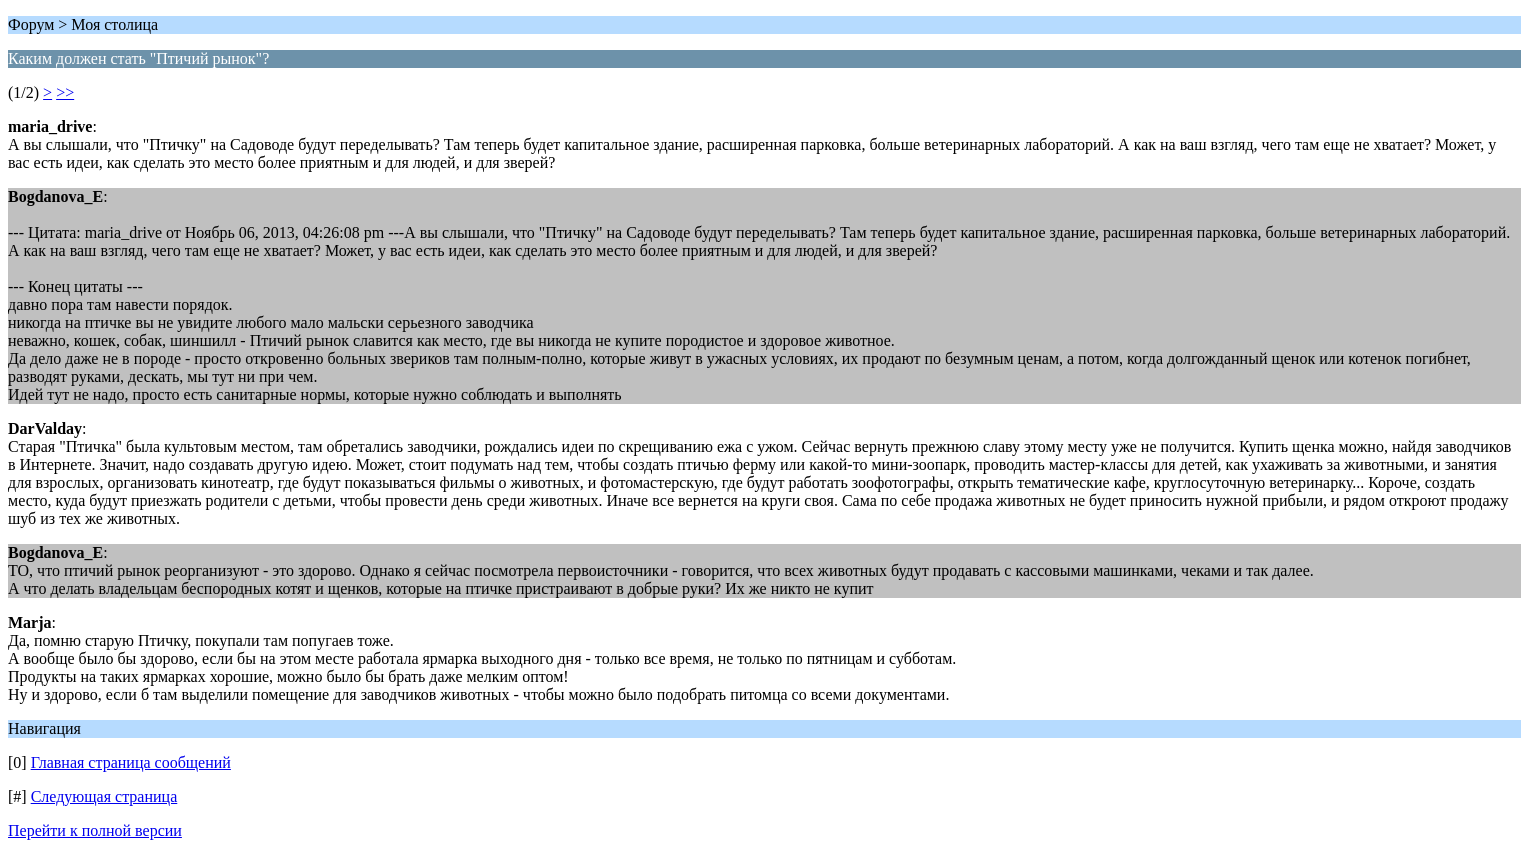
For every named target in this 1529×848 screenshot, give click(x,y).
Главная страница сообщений (131, 762)
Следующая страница (104, 796)
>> (65, 92)
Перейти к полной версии (95, 830)
